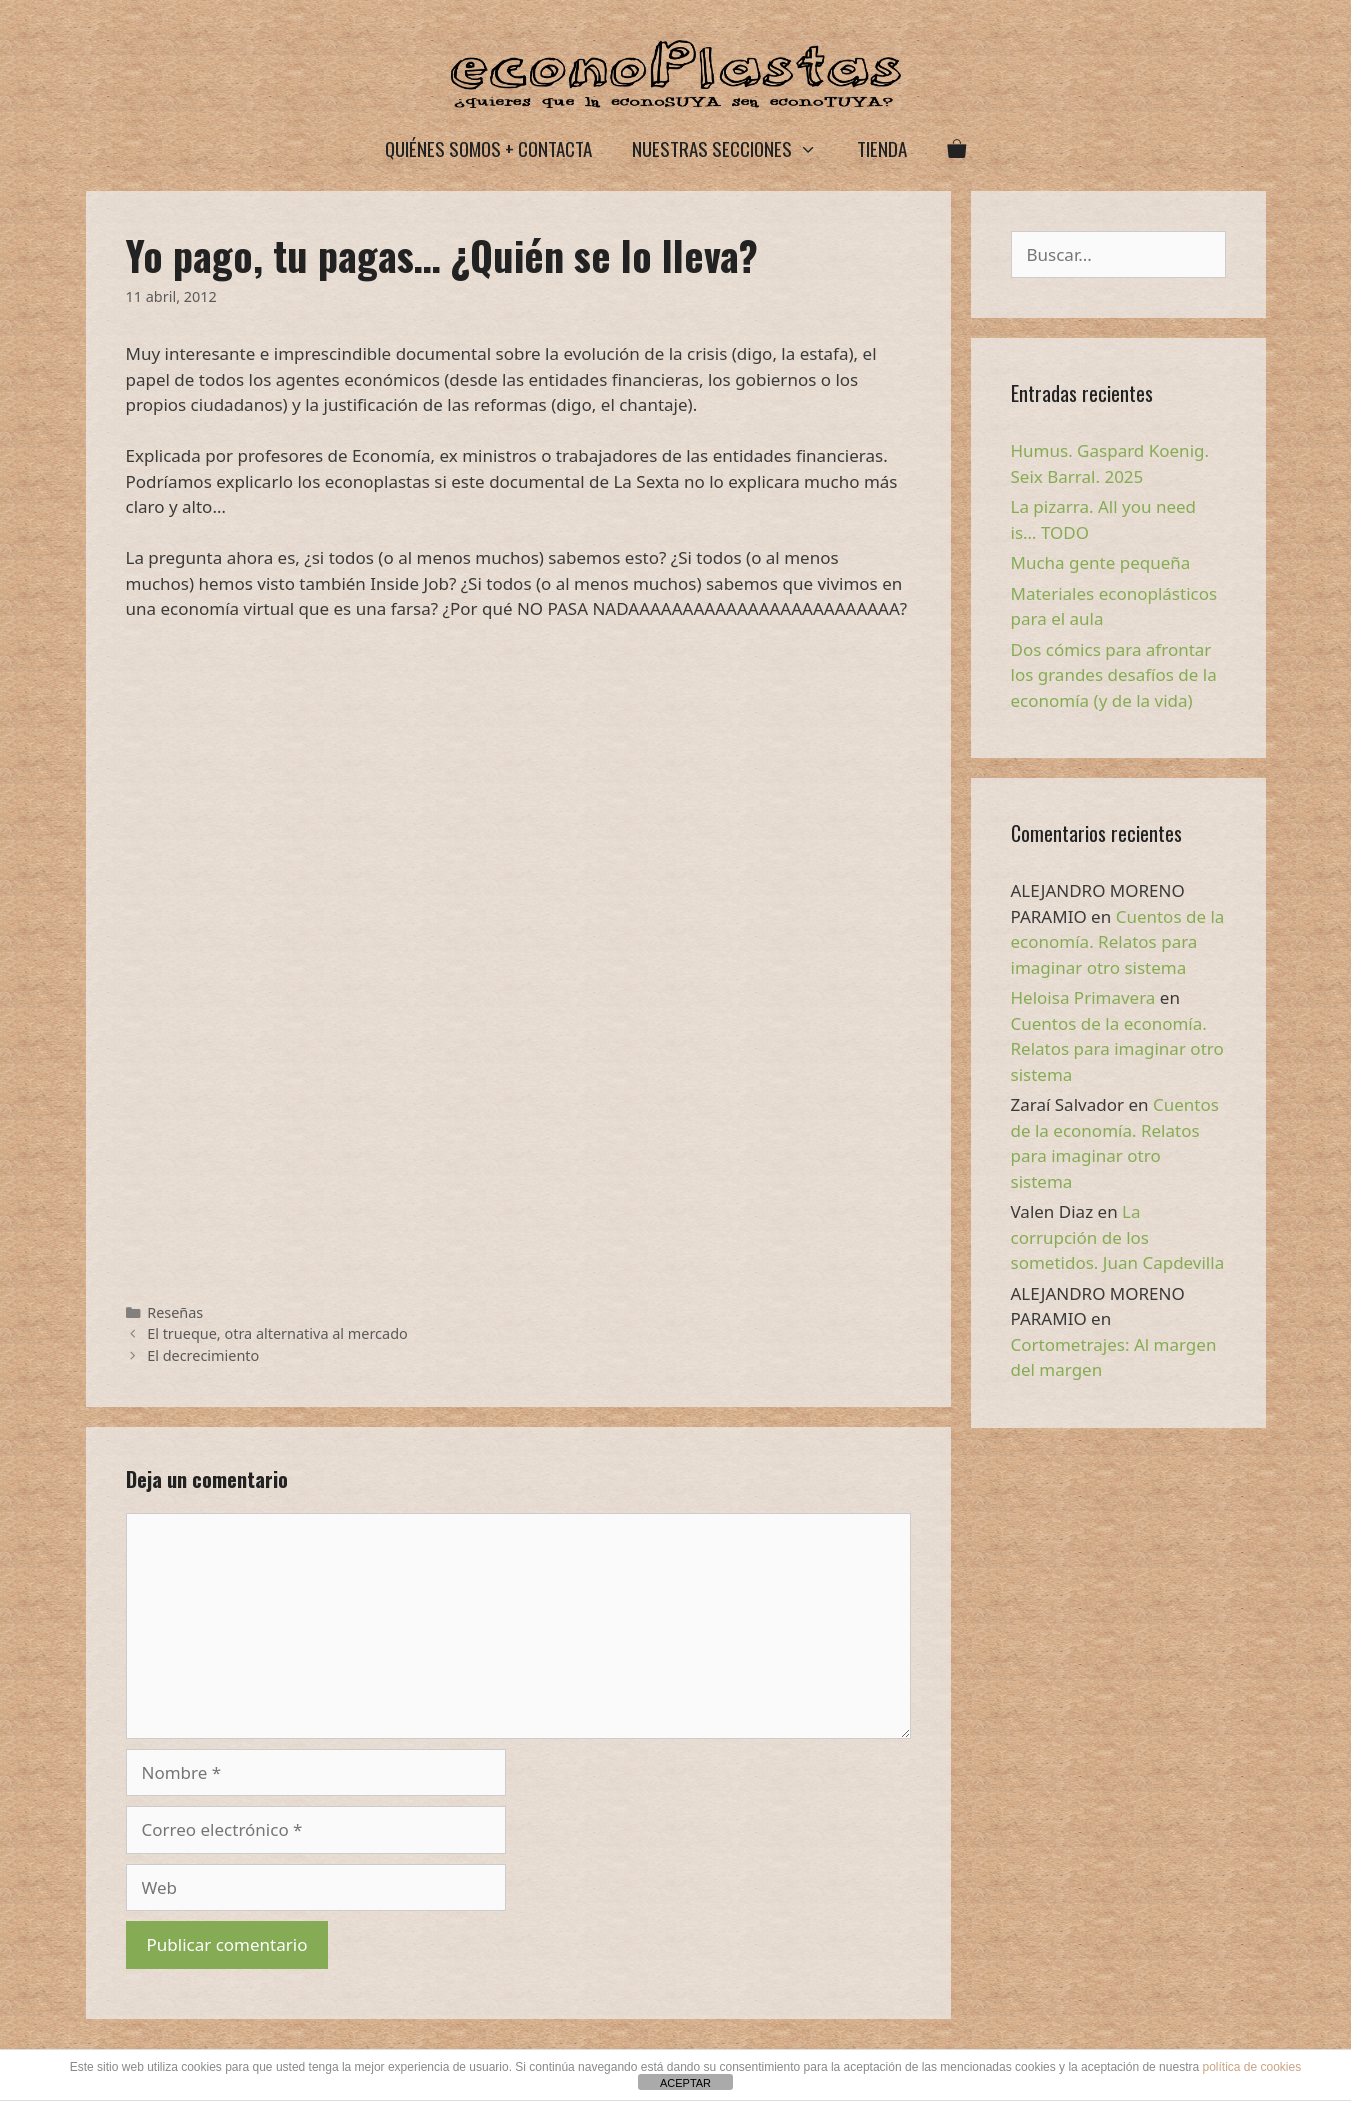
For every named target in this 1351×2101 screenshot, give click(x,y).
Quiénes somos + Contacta (488, 148)
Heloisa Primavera (1083, 997)
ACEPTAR (685, 2083)
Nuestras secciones (734, 148)
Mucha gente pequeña (1101, 562)
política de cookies (1251, 2067)
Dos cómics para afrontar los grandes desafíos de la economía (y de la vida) (1114, 675)
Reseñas (175, 1312)
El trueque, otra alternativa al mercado (277, 1333)
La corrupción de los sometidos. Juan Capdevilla (1118, 1237)
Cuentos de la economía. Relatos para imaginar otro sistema (1118, 942)
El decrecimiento (203, 1355)
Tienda (882, 148)
